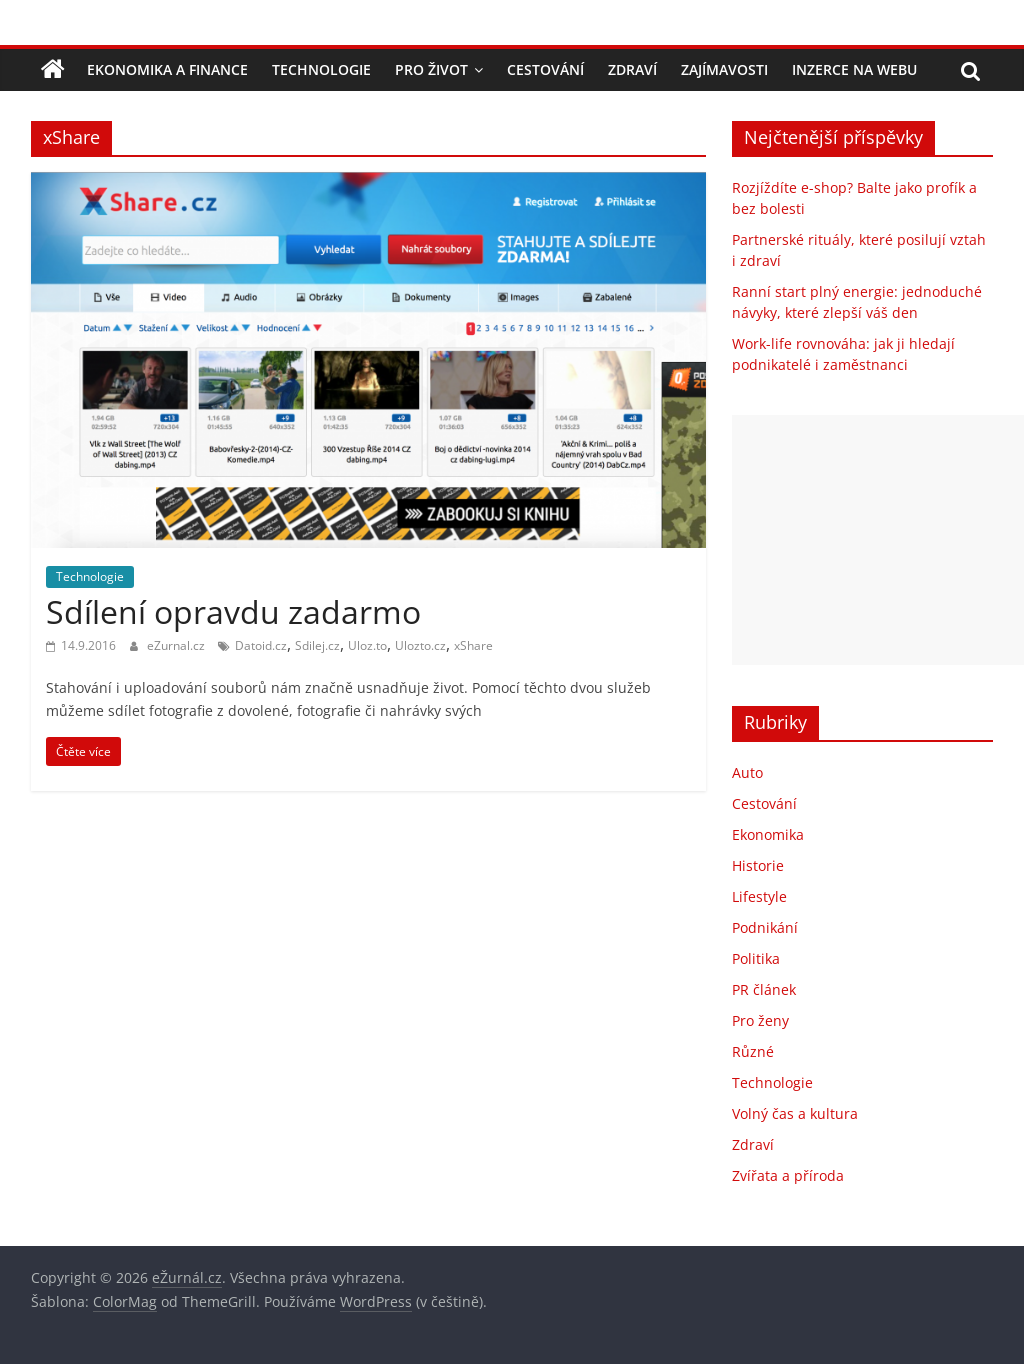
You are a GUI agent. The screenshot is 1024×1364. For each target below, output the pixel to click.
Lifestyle (759, 896)
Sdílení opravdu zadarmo (233, 611)
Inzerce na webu (854, 69)
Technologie (321, 69)
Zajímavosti (724, 69)
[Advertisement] (878, 540)
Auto (747, 772)
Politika (756, 958)
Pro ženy (760, 1020)
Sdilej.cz (317, 645)
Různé (753, 1051)
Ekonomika (768, 834)
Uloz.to (367, 645)
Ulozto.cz (420, 645)
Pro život (431, 69)
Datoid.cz (261, 645)
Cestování (545, 69)
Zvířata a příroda (788, 1175)
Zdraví (632, 69)
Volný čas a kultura (795, 1113)
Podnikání (765, 927)
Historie (758, 865)
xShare (473, 645)
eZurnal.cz (177, 645)
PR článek (764, 989)
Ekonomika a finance (167, 69)
